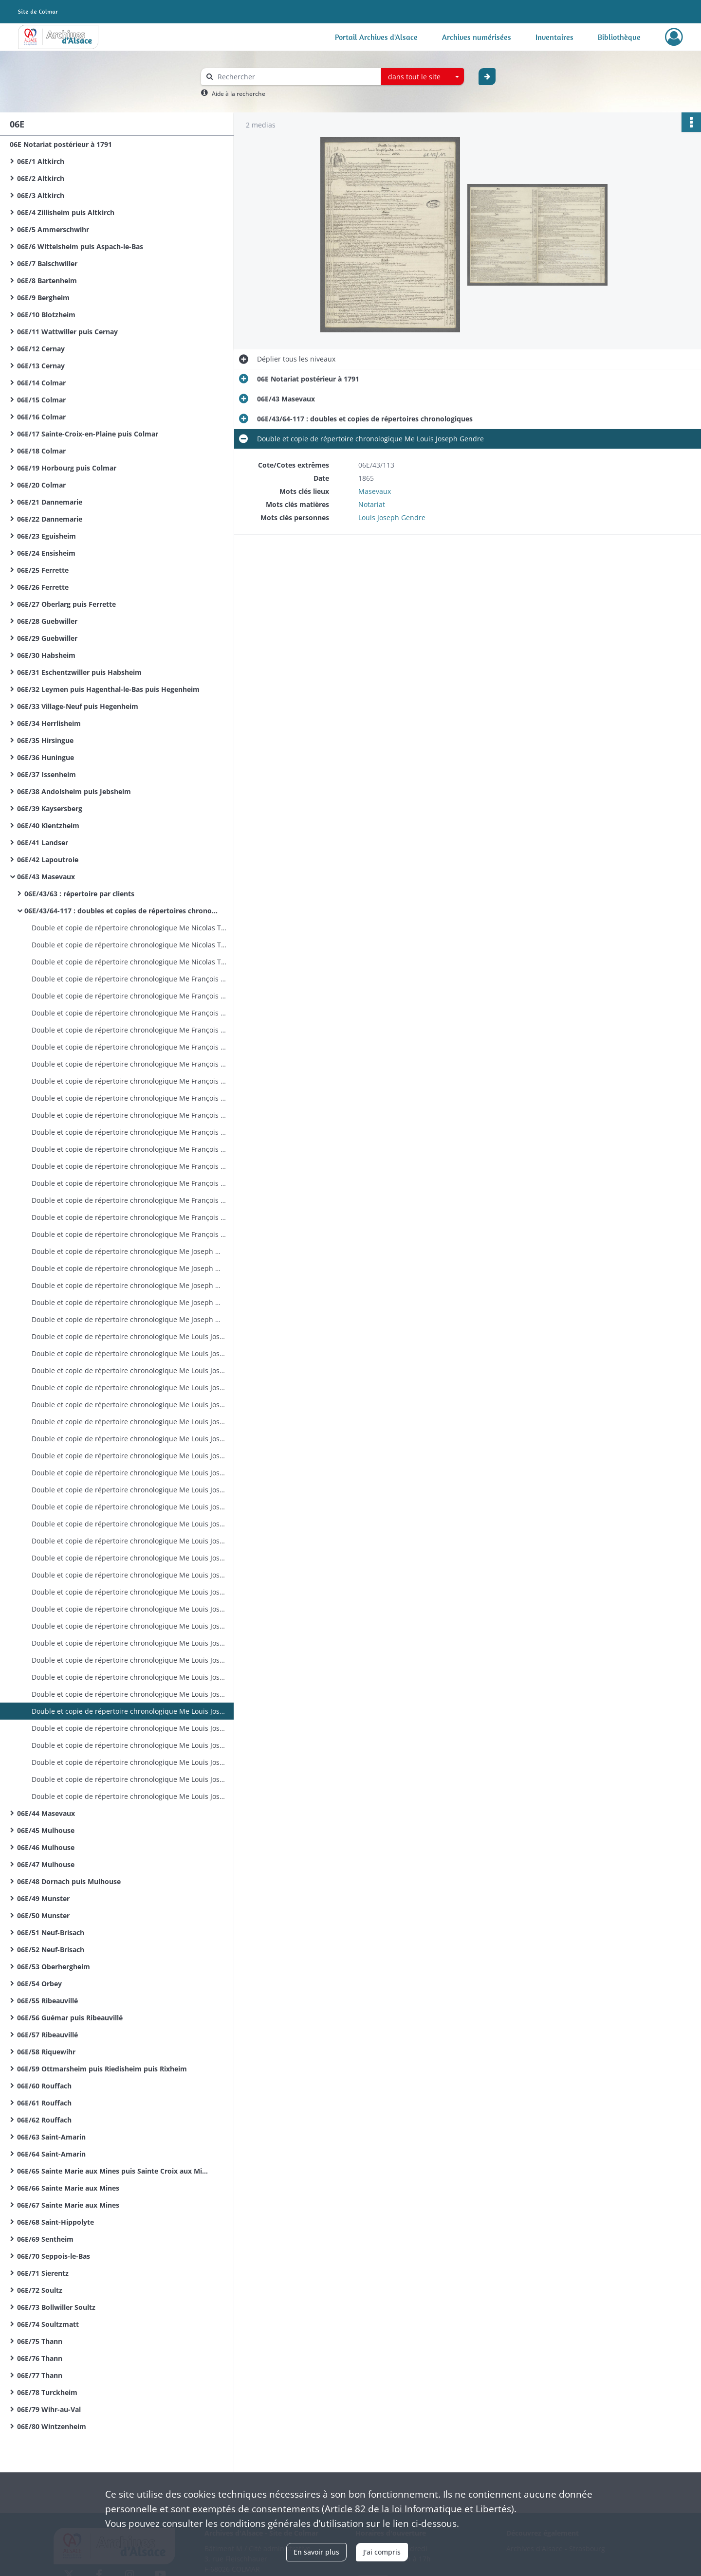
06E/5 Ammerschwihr (53, 229)
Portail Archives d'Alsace (376, 37)
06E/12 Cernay (41, 348)
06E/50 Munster (43, 1915)
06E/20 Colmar (41, 485)
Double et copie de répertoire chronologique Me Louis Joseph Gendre (129, 1336)
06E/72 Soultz (39, 2290)
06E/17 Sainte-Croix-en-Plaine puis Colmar (87, 433)
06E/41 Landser (42, 842)
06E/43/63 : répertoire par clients (79, 893)
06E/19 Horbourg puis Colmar (66, 467)
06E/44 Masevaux (46, 1813)
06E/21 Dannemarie (49, 502)
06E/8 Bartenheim (47, 280)
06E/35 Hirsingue (45, 740)
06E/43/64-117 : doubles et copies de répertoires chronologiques (121, 910)
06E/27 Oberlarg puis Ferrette (66, 604)
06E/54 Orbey (39, 1983)
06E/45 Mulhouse (45, 1830)
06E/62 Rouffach (44, 2119)
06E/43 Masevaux (46, 876)
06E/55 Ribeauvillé (47, 2000)
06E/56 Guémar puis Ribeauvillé (70, 2017)
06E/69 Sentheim (45, 2239)
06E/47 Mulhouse (45, 1864)
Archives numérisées (476, 37)
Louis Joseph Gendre (391, 517)
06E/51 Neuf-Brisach (50, 1932)
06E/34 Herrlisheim (49, 723)
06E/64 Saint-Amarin (51, 2154)
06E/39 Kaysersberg (49, 808)
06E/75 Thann (39, 2341)
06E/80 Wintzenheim (51, 2426)
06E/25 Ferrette (43, 570)
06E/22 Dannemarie (49, 519)
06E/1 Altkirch (40, 161)
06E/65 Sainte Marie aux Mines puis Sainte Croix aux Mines (114, 2171)
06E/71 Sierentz (43, 2273)
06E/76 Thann (39, 2358)
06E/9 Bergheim (43, 297)
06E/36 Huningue (45, 757)
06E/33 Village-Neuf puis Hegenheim (77, 706)
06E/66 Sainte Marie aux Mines (68, 2188)
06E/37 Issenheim (46, 774)
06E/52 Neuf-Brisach (50, 1949)
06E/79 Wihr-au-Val (49, 2409)
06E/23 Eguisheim (46, 536)
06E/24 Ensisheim (46, 553)
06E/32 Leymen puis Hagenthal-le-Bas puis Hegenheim (108, 689)
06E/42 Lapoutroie (47, 859)
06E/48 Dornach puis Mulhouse (69, 1881)
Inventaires (554, 37)
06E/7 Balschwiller (47, 263)
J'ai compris (382, 2552)
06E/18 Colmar (41, 450)
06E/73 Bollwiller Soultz (56, 2307)
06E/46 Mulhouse (45, 1847)
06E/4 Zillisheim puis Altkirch (65, 212)
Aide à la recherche (238, 94)
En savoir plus (316, 2552)
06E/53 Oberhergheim (53, 1966)
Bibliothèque (619, 37)
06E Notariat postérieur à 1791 (61, 144)
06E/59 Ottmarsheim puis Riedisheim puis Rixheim (102, 2068)
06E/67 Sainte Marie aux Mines (68, 2205)
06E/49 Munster (43, 1898)
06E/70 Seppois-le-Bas (53, 2256)
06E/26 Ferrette (43, 587)
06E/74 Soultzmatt (48, 2324)
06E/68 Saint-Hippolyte (55, 2222)
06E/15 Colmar (41, 399)
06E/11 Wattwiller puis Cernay (67, 331)
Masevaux (374, 491)
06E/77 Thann (39, 2375)
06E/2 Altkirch (40, 178)
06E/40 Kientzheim (48, 825)
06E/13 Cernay (41, 365)
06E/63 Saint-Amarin (51, 2136)
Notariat (371, 504)
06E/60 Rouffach (44, 2085)
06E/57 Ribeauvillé (47, 2034)
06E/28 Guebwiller (47, 621)
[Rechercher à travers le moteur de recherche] (296, 77)
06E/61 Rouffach (44, 2102)
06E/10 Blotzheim (46, 314)
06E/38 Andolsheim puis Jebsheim (74, 791)
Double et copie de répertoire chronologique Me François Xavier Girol (129, 978)
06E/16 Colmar (41, 416)
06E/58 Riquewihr (46, 2051)
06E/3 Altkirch (40, 195)
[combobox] (422, 77)
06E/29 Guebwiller (47, 638)
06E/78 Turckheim (47, 2392)
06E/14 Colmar (41, 382)
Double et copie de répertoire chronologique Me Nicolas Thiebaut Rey (129, 927)
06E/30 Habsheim (46, 655)
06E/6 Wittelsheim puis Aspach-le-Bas (80, 246)
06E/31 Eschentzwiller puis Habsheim (79, 672)
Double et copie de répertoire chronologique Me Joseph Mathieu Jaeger (129, 1251)
